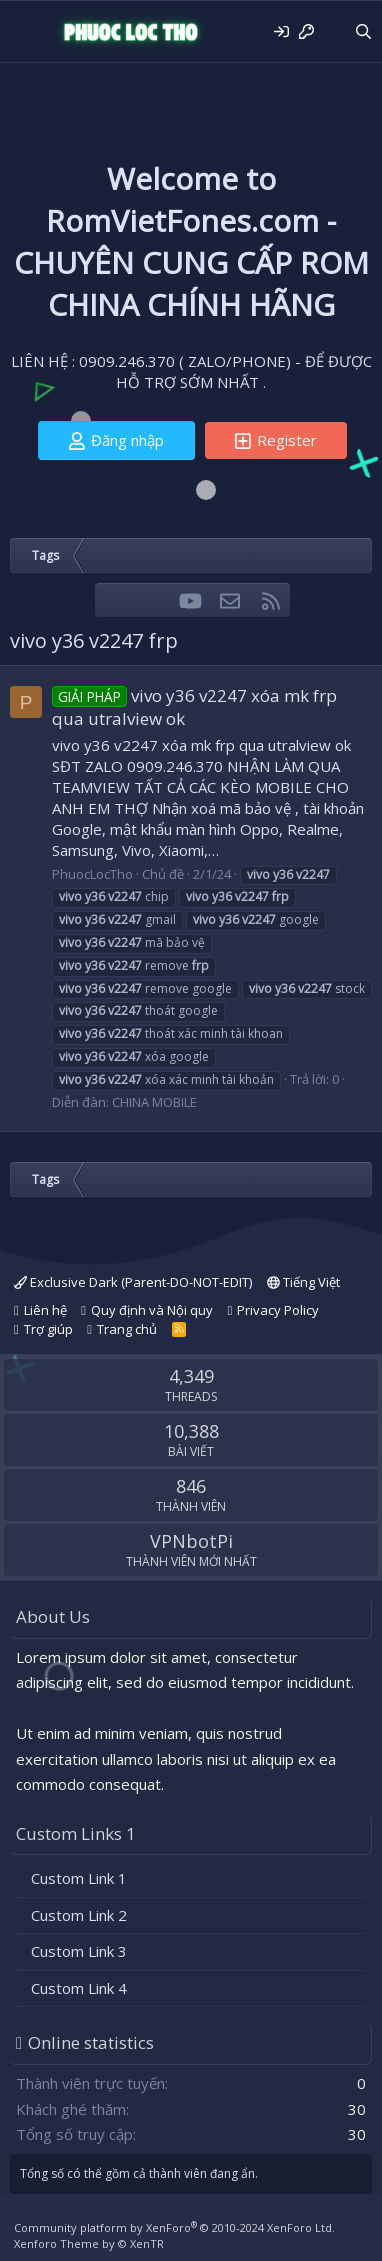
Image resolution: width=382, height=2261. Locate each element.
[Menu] (27, 32)
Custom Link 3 (79, 1951)
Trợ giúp (48, 1329)
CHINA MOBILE (154, 1102)
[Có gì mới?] (333, 31)
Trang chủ (127, 1329)
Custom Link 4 (79, 1988)
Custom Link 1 (79, 1878)
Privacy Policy (278, 1310)
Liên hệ (45, 1310)
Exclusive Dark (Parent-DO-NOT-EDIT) (133, 1282)
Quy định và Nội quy (152, 1310)
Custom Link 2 (79, 1915)
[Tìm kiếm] (363, 31)
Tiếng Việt (303, 1282)
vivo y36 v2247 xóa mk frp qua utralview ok (194, 707)
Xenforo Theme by (89, 2243)
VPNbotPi (191, 1541)
